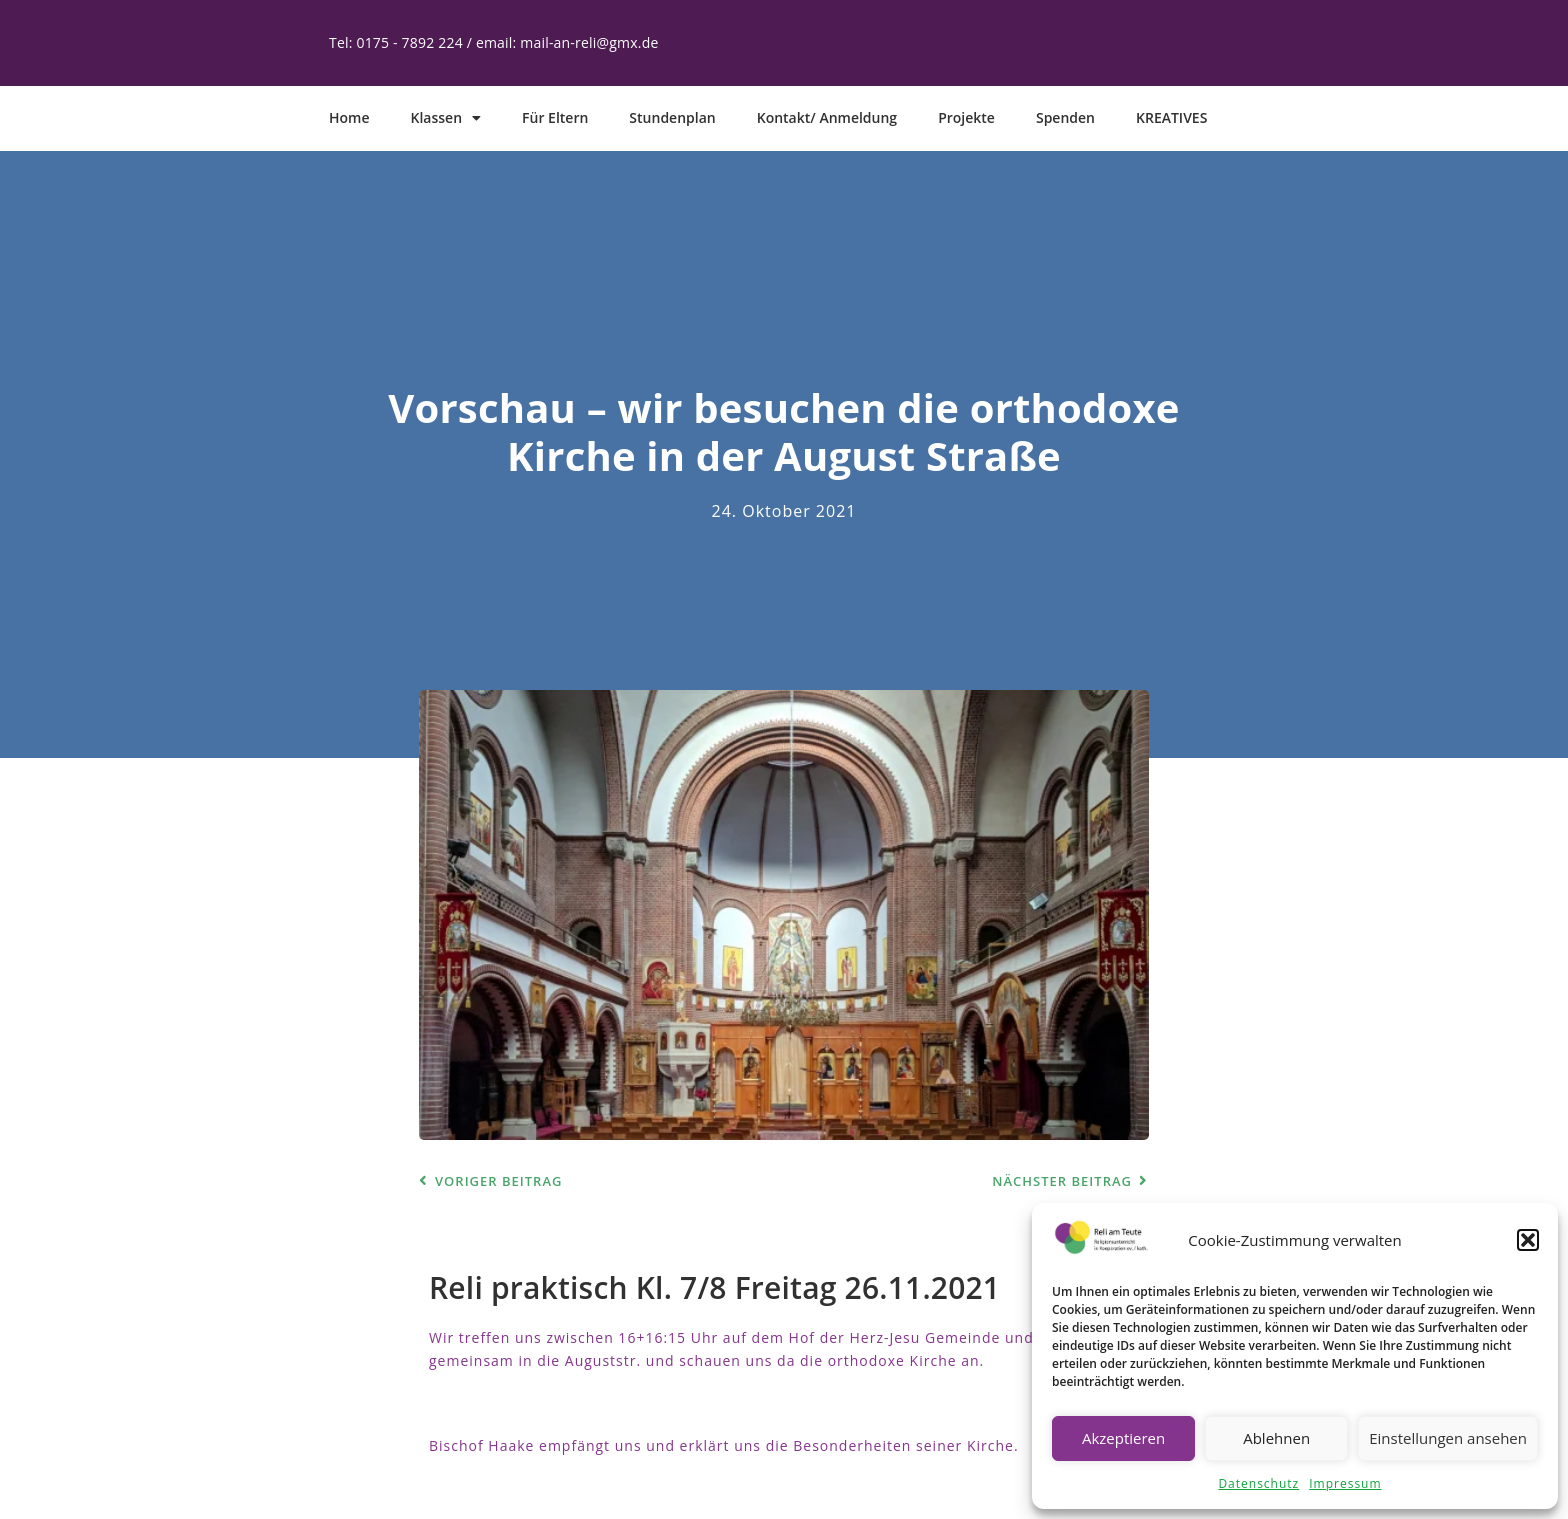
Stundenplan (672, 117)
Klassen (446, 118)
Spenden (1065, 117)
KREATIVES (1171, 117)
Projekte (966, 117)
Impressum (1345, 1483)
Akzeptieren (1123, 1438)
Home (349, 117)
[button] (1528, 1240)
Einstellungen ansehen (1448, 1438)
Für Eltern (555, 117)
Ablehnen (1276, 1438)
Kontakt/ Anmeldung (827, 117)
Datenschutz (1258, 1483)
